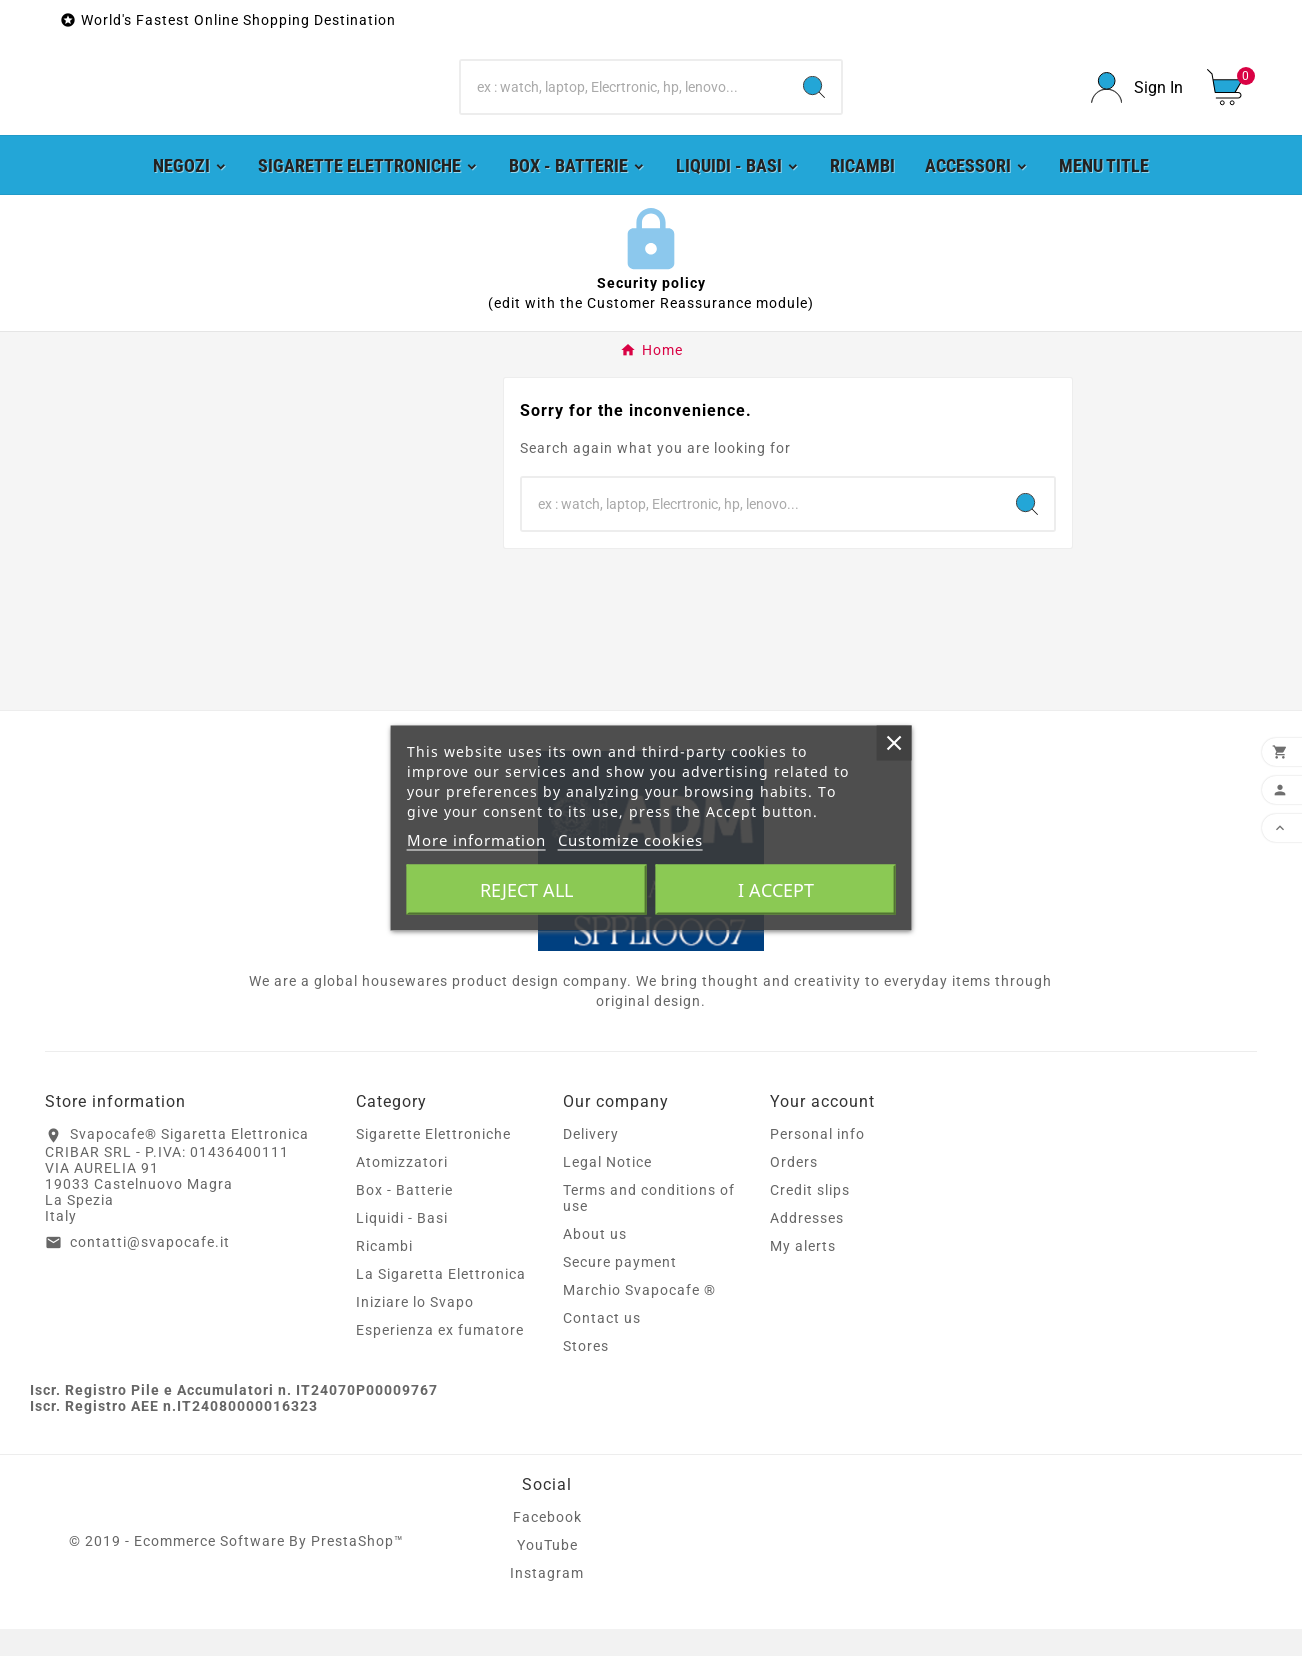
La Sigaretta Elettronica (441, 1301)
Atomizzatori (402, 1189)
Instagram (547, 1600)
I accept (776, 890)
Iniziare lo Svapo (415, 1329)
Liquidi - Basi (402, 1245)
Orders (794, 1189)
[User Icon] (1137, 101)
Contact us (602, 1345)
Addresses (807, 1245)
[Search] (624, 101)
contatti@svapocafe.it (150, 1269)
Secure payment (620, 1289)
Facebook (547, 1544)
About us (595, 1261)
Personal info (817, 1161)
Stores (586, 1373)
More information (476, 840)
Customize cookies (630, 840)
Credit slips (810, 1217)
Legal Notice (607, 1189)
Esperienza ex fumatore (440, 1357)
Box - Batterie (404, 1217)
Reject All (526, 890)
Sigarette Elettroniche (433, 1161)
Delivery (591, 1161)
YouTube (547, 1572)
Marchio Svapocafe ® (639, 1317)
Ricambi (384, 1273)
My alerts (803, 1273)
